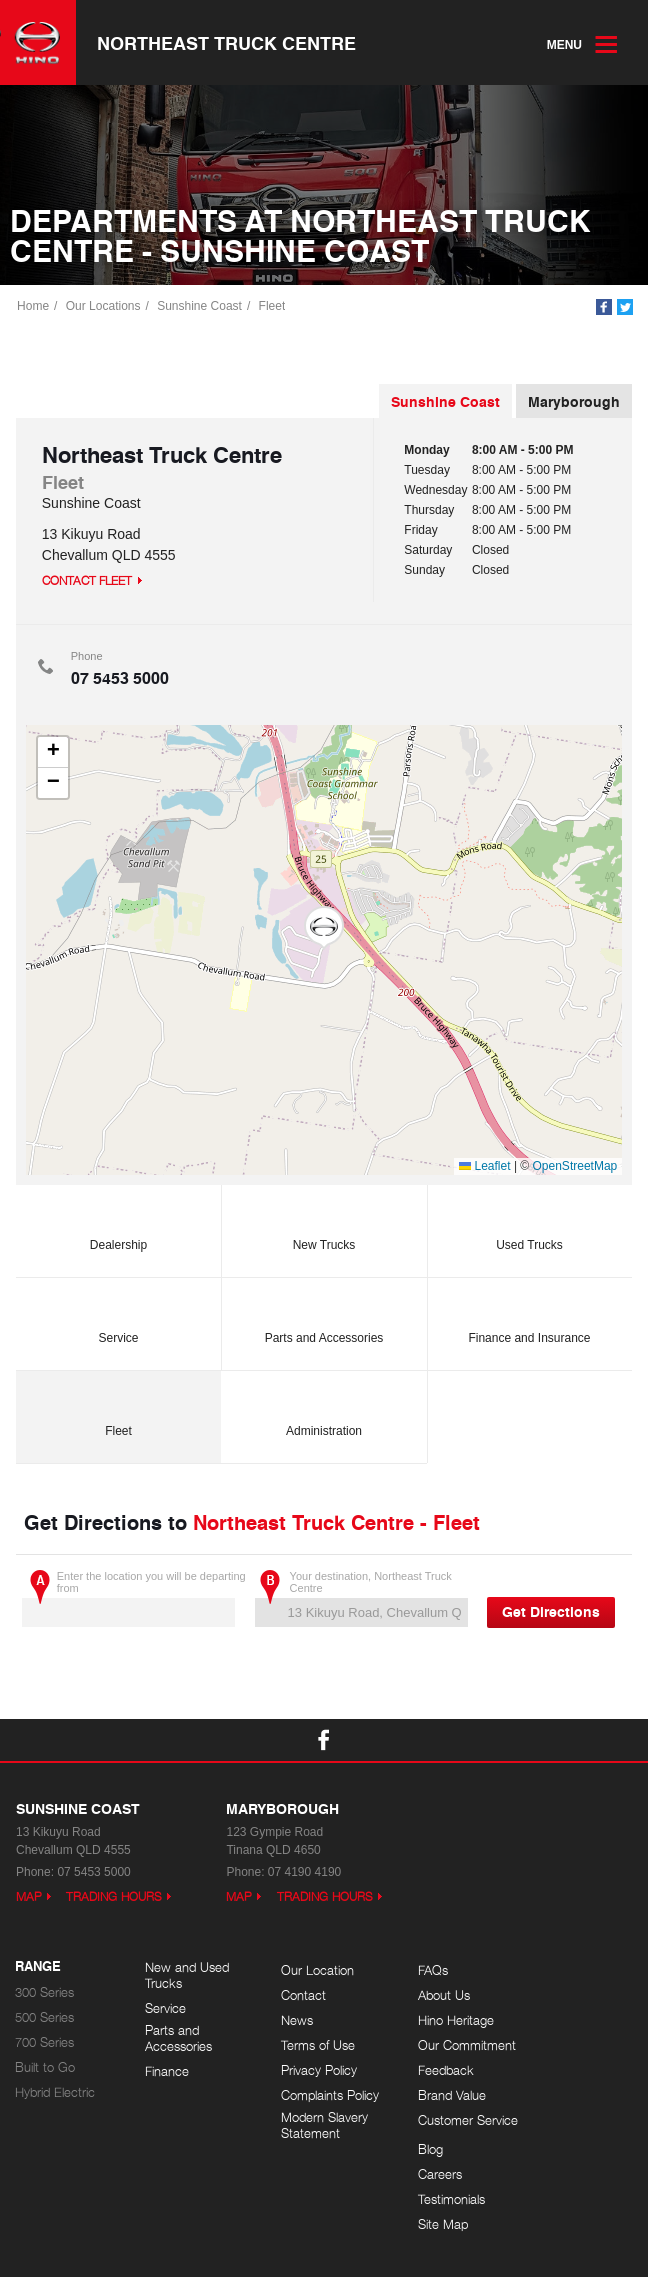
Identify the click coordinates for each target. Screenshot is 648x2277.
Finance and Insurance (529, 1317)
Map (29, 1898)
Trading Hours (114, 1898)
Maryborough (574, 403)
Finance (167, 2072)
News (290, 2022)
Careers (555, 1997)
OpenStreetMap (574, 1168)
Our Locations (104, 307)
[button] (324, 930)
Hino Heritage (442, 2022)
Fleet (272, 307)
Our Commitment (453, 2047)
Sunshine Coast (200, 307)
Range (38, 1969)
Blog (545, 1972)
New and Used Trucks (187, 1977)
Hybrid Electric (55, 2094)
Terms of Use (311, 2047)
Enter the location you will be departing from (134, 1600)
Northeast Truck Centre (227, 42)
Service (119, 1317)
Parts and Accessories (324, 1317)
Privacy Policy (312, 2072)
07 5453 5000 (120, 679)
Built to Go (45, 2069)
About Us (430, 1997)
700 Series (44, 2044)
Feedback (432, 2072)
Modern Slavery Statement (317, 2127)
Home (34, 307)
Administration (324, 1410)
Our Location (310, 1972)
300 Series (44, 1994)
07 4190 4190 (304, 1874)
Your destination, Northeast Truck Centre (361, 1600)
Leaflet (484, 1168)
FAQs (419, 1972)
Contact (296, 1997)
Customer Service (431, 2127)
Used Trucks (529, 1224)
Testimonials (566, 2022)
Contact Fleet (87, 582)
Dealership (118, 1224)
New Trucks (324, 1224)
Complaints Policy (323, 2097)
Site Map (558, 2047)
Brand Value (438, 2097)
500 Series (44, 2019)
